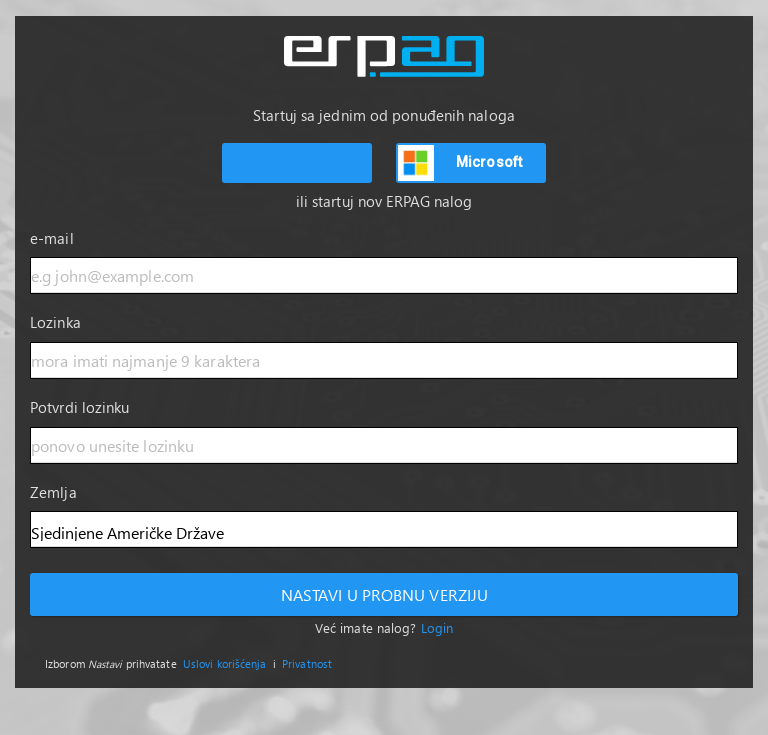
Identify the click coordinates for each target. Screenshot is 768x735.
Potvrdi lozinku (80, 407)
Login (437, 627)
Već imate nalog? (384, 627)
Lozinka (55, 322)
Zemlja (53, 492)
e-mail (52, 238)
